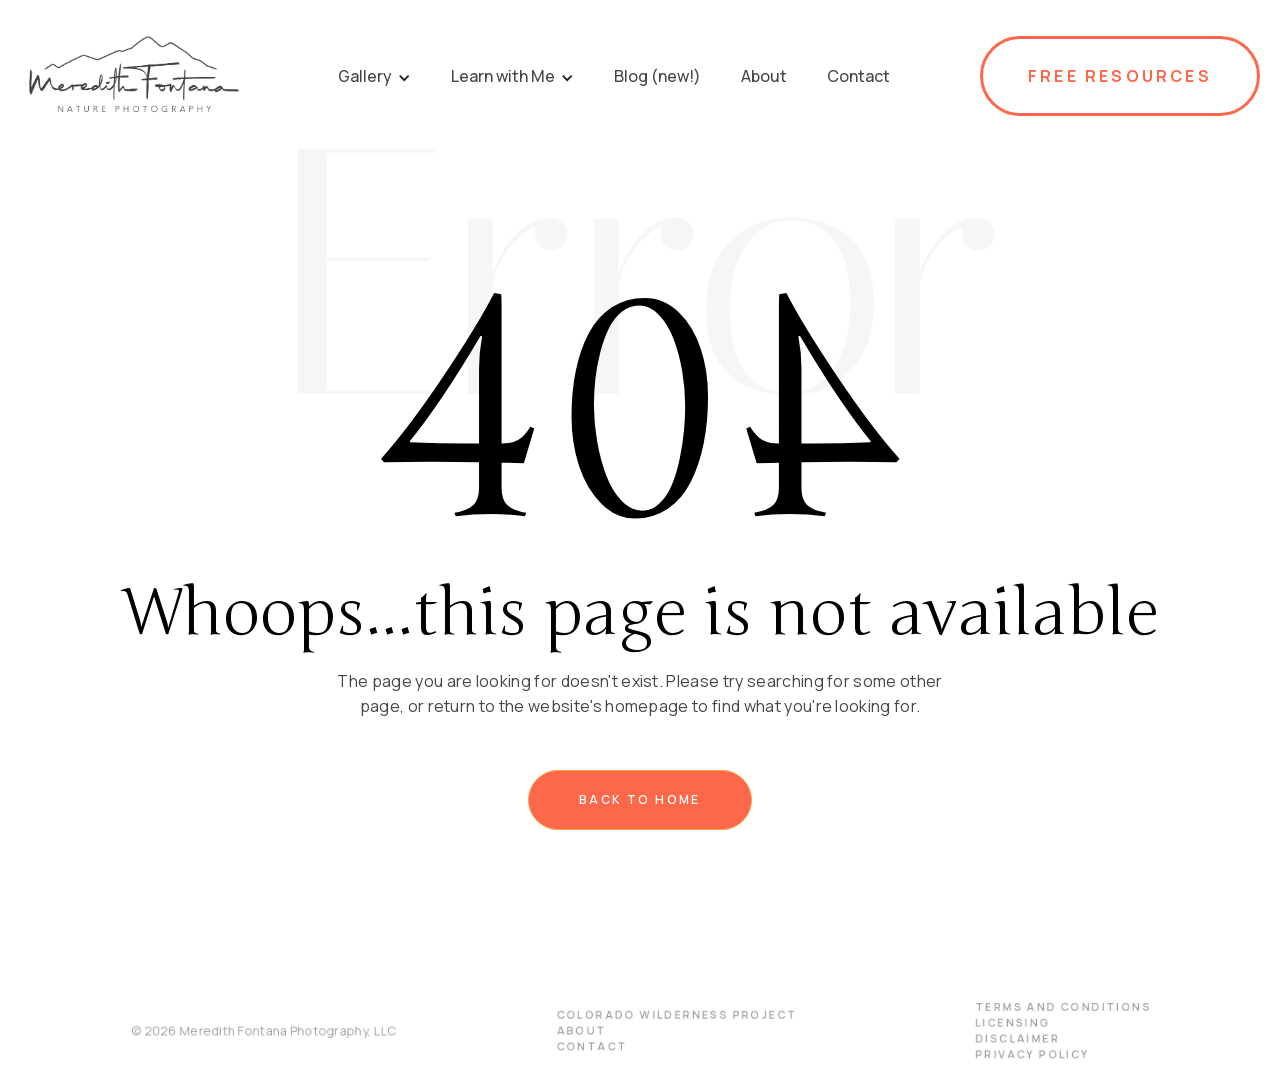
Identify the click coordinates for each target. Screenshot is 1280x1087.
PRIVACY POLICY (1019, 1053)
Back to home (640, 799)
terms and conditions (1049, 1007)
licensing (1000, 1023)
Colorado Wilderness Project (676, 1015)
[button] (374, 76)
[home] (133, 76)
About (584, 1030)
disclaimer (1004, 1038)
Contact (594, 1045)
